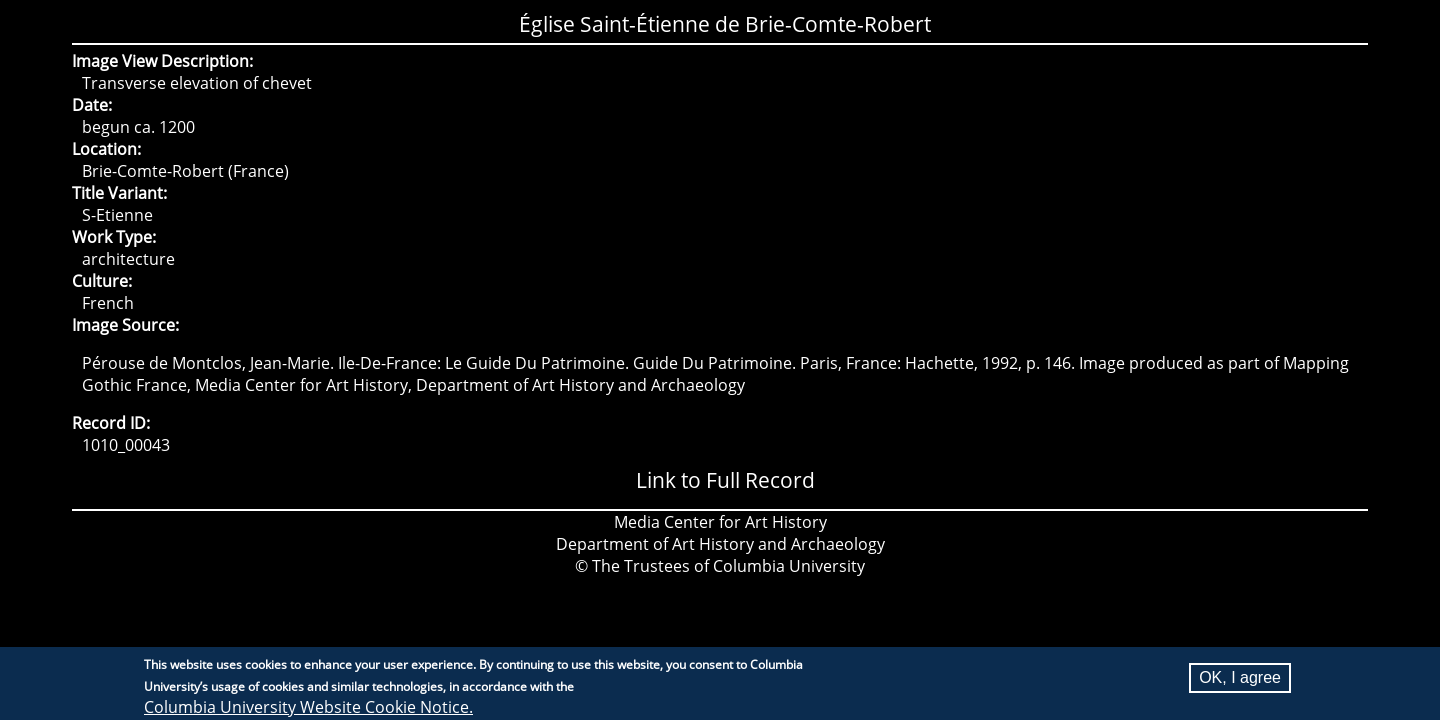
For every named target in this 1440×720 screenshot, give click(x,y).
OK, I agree (1240, 682)
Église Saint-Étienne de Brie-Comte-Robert (725, 24)
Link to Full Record (725, 480)
